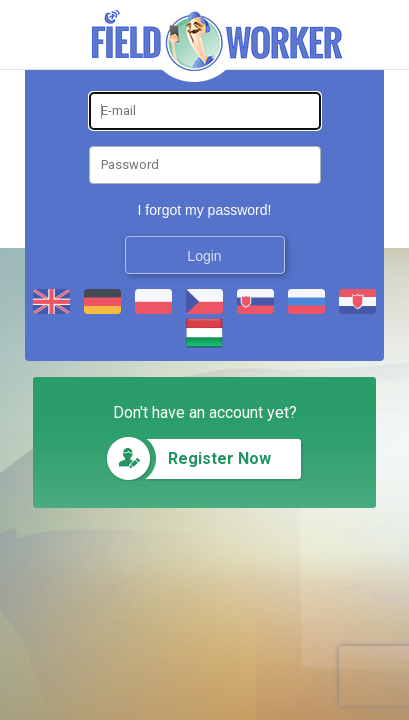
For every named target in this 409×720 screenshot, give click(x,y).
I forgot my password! (205, 210)
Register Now (219, 458)
